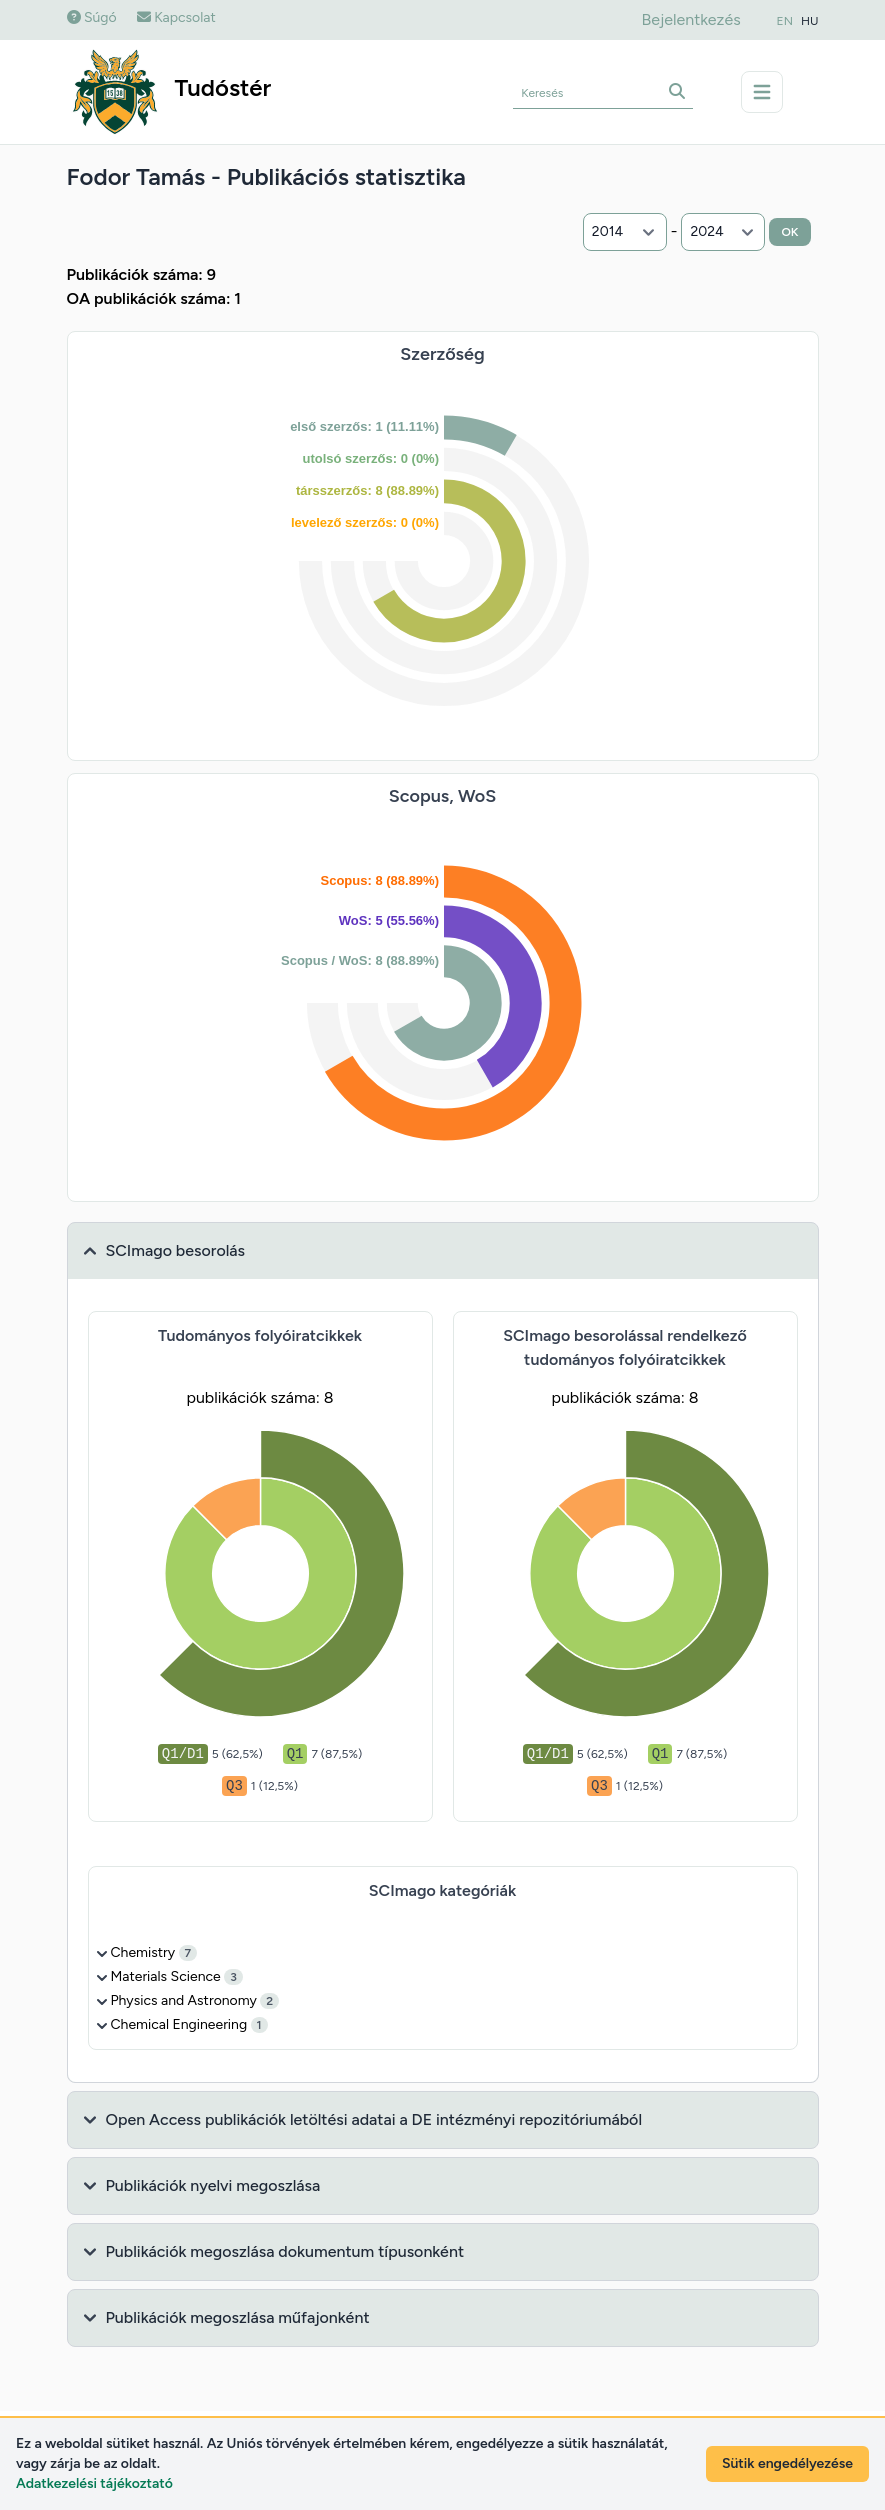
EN (785, 21)
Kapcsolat (176, 17)
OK (789, 232)
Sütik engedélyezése (787, 2463)
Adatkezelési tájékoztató (94, 2483)
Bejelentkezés (690, 19)
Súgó (92, 17)
